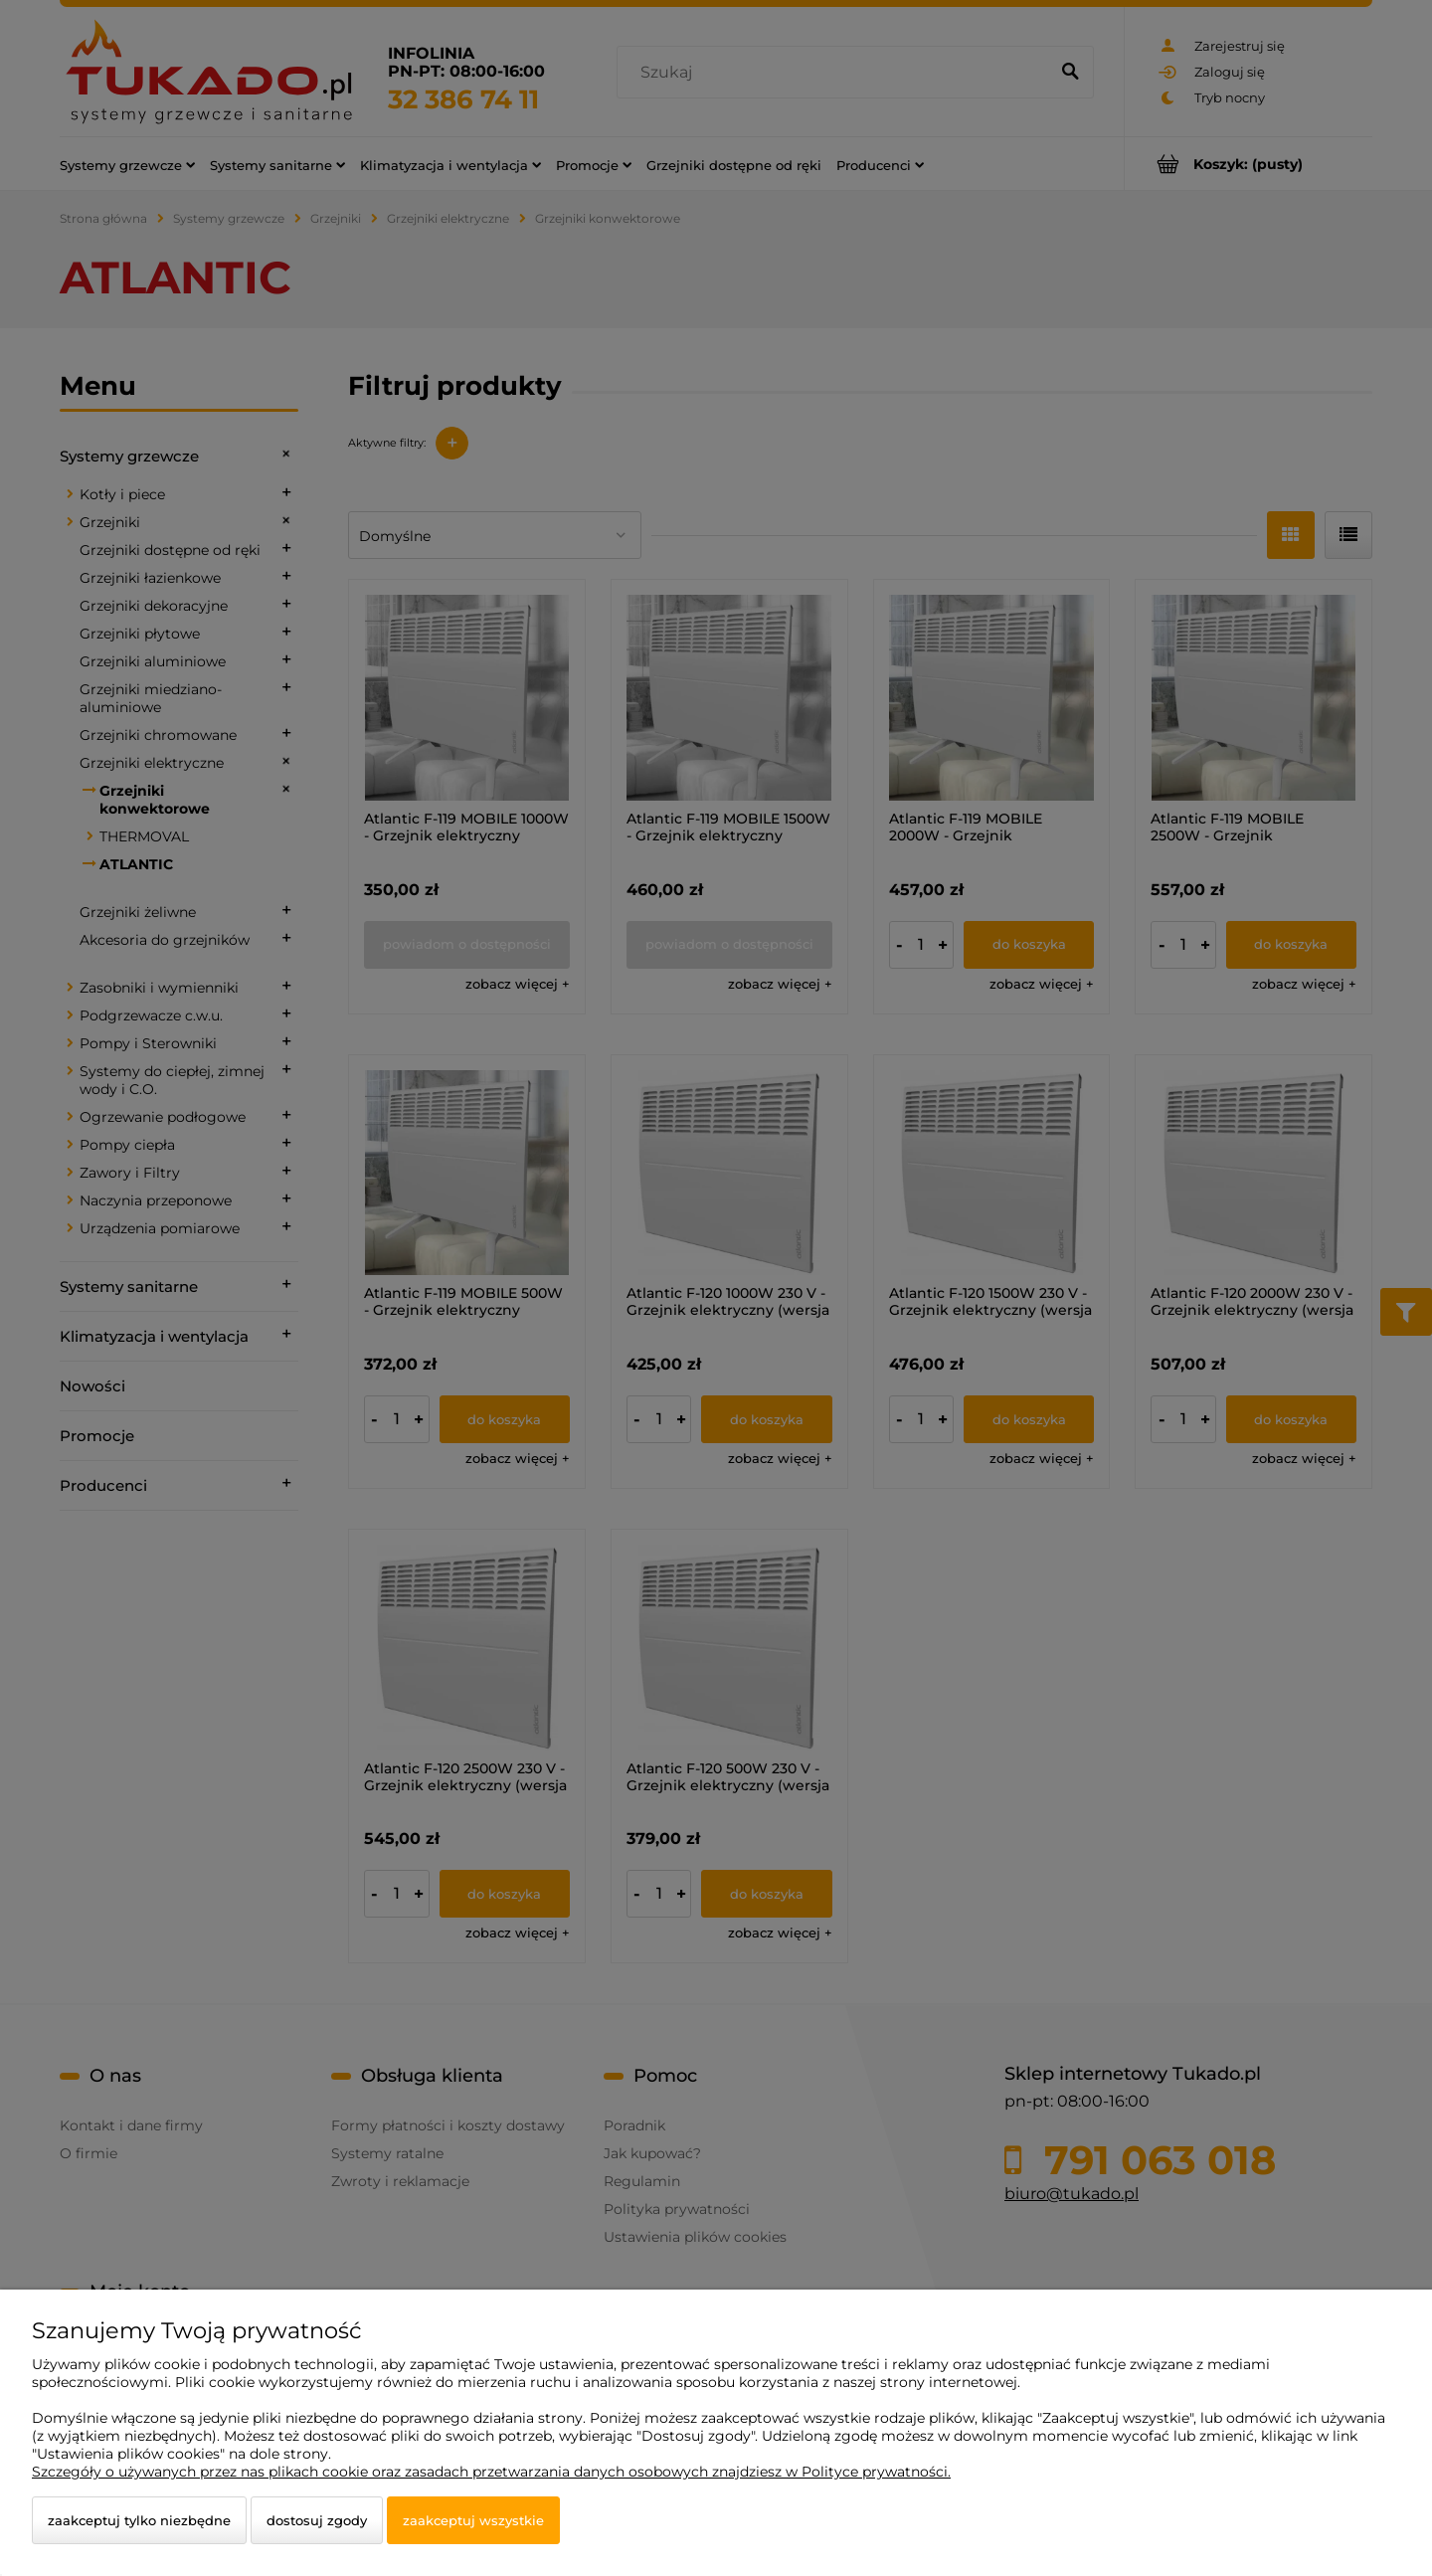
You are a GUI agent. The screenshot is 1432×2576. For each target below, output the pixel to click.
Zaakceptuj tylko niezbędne (139, 2520)
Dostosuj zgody (317, 2520)
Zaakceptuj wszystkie (473, 2520)
